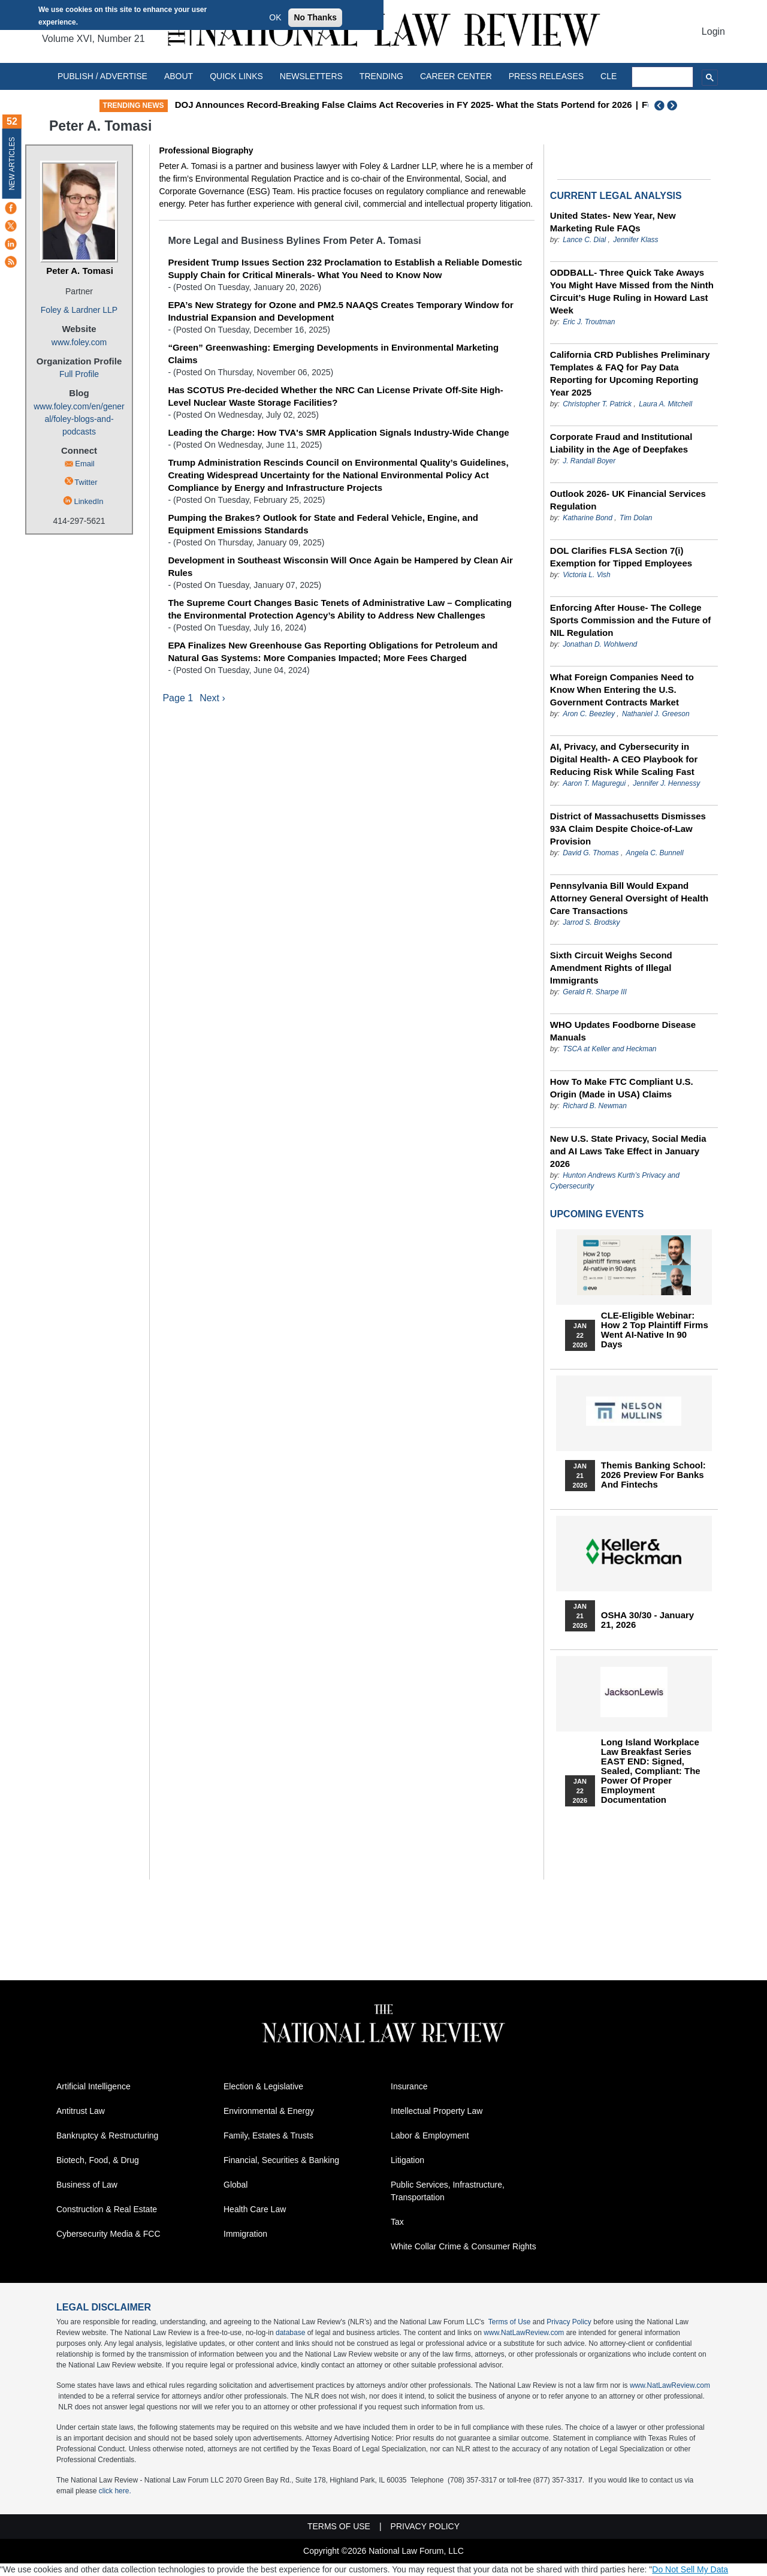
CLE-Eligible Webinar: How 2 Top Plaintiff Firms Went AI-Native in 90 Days (654, 1330)
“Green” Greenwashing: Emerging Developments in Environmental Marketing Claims (333, 353)
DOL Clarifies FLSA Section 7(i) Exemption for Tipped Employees (621, 556)
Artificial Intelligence (93, 2086)
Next (674, 105)
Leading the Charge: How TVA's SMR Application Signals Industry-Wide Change (338, 432)
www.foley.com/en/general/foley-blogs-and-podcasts (79, 419)
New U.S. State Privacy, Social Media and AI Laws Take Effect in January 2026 (628, 1151)
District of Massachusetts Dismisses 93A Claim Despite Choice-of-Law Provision (628, 828)
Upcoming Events (597, 1214)
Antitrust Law (80, 2111)
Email (85, 463)
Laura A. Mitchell (665, 404)
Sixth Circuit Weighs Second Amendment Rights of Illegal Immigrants (611, 967)
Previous (660, 105)
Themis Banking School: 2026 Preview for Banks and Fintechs (653, 1475)
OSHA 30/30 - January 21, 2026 (647, 1620)
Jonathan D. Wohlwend (600, 644)
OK (275, 17)
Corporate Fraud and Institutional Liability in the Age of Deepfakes (621, 443)
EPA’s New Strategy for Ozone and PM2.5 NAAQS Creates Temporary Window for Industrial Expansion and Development (340, 311)
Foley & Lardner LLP (79, 310)
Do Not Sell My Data (690, 2569)
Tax (397, 2222)
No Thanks (315, 17)
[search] (663, 77)
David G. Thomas (590, 853)
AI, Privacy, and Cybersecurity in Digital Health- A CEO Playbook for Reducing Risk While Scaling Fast (623, 759)
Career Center (456, 76)
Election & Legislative (263, 2086)
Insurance (409, 2086)
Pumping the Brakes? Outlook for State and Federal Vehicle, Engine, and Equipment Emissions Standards (323, 523)
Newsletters (311, 76)
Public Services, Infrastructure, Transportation (448, 2191)
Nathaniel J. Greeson (656, 714)
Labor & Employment (430, 2135)
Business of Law (86, 2184)
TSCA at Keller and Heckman (609, 1049)
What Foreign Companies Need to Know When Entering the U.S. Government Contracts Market (622, 689)
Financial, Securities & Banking (281, 2160)
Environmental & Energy (269, 2111)
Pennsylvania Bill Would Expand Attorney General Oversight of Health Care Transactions (629, 898)
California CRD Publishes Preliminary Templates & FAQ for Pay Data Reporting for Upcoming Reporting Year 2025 (630, 373)
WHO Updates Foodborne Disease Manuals (623, 1030)
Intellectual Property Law (436, 2111)
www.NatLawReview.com (524, 2332)
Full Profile (79, 374)
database (290, 2332)
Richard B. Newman (595, 1106)
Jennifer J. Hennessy (666, 783)
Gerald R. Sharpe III (595, 992)
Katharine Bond (587, 518)
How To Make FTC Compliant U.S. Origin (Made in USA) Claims (621, 1087)
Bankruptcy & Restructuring (107, 2135)
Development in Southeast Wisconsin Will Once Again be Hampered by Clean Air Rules (340, 566)
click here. (115, 2491)
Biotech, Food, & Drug (97, 2160)
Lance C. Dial (584, 240)
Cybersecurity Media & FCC (108, 2234)
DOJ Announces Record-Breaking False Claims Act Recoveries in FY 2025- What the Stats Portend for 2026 (513, 104)
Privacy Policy (568, 2322)
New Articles (12, 163)
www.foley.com (79, 342)
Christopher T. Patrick (597, 404)
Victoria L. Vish (587, 575)
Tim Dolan (636, 518)
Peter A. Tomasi (79, 271)
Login (713, 31)
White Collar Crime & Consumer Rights (463, 2246)
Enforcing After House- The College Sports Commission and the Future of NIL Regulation (630, 620)
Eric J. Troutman (589, 322)
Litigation (407, 2160)
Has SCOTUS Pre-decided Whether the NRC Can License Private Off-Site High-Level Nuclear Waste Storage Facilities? (335, 396)
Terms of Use (509, 2322)
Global (235, 2184)
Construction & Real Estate (106, 2209)
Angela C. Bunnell (655, 853)
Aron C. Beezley (589, 714)
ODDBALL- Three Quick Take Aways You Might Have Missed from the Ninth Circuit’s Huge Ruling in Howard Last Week (632, 291)
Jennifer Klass (635, 240)
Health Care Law (255, 2209)
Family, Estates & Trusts (268, 2135)
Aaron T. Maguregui (594, 783)
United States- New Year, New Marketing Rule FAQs (613, 221)
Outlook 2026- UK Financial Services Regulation (628, 499)
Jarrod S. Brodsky (591, 922)
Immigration (245, 2234)
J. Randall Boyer (589, 461)
